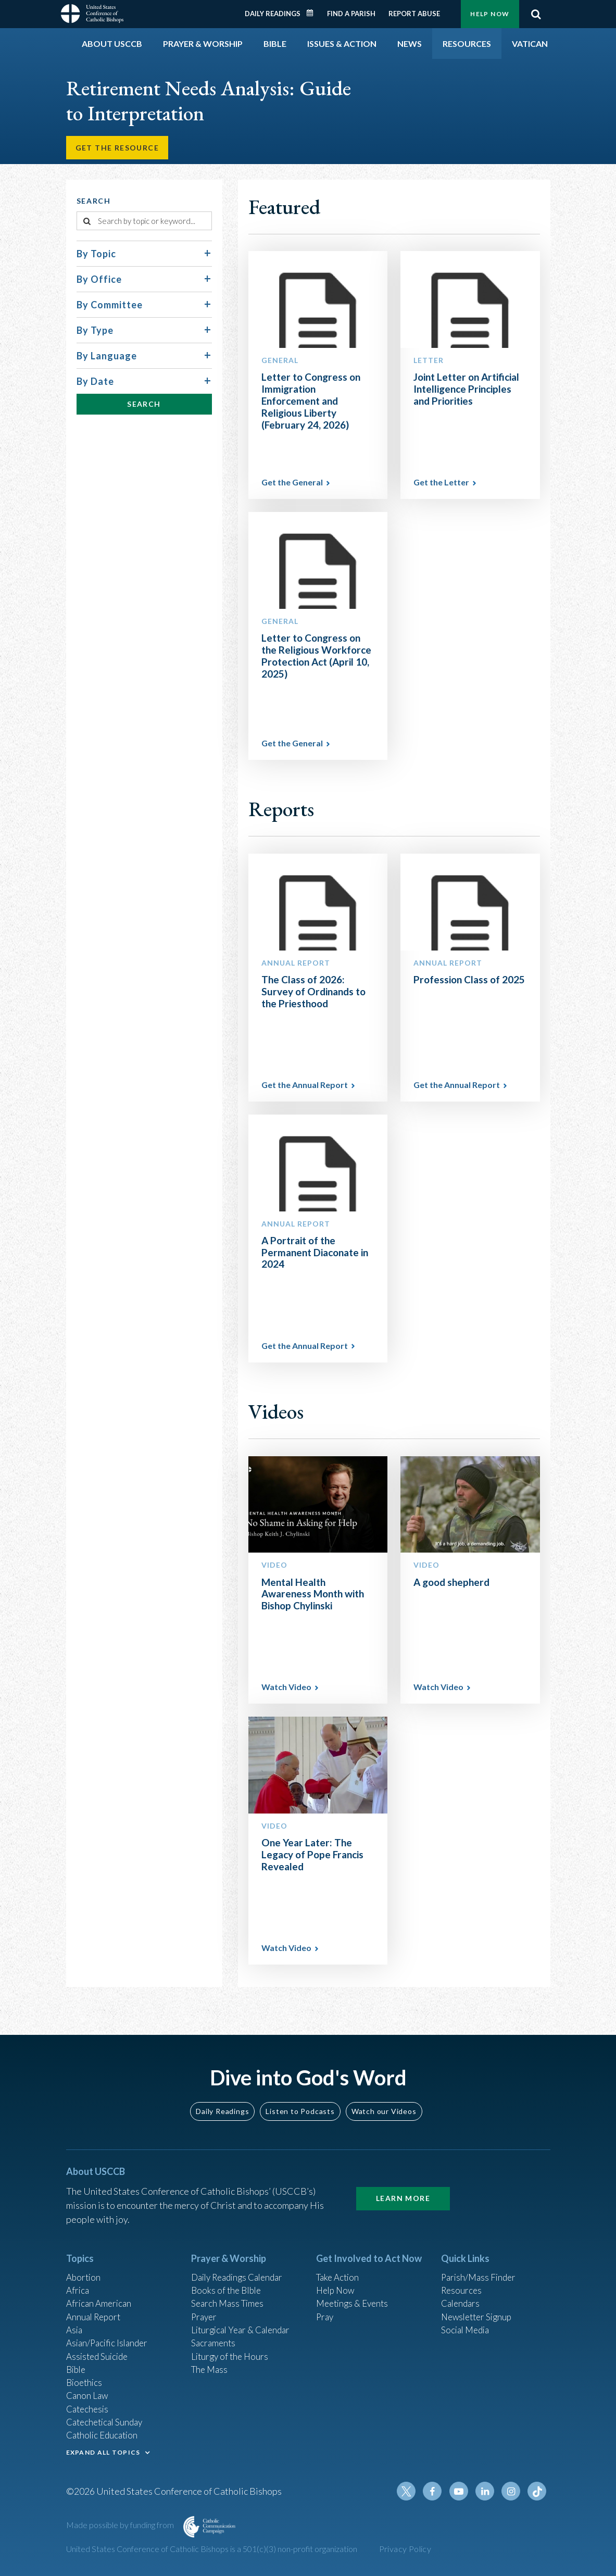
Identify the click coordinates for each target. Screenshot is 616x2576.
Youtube (463, 2502)
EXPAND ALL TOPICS (103, 2461)
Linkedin (488, 2502)
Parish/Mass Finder (480, 2274)
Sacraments (214, 2344)
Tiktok (538, 2502)
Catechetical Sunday (107, 2429)
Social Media (467, 2330)
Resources (462, 2288)
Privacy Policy (405, 2560)
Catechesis (88, 2415)
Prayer (205, 2316)
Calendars (462, 2302)
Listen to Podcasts (300, 2108)
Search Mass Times (229, 2302)
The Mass (210, 2373)
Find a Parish (351, 13)
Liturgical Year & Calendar (244, 2330)
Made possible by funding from (120, 2536)
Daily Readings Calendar (313, 13)
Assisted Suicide (99, 2359)
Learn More (403, 2195)
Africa (78, 2288)
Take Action (339, 2274)
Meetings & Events (355, 2302)
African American (100, 2302)
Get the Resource (118, 148)
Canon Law (88, 2401)
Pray (325, 2316)
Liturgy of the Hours (231, 2359)
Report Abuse (414, 13)
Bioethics (85, 2387)
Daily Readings (272, 13)
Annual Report (95, 2316)
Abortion (84, 2274)
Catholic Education (104, 2443)
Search (536, 14)
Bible (77, 2373)
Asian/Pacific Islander (109, 2344)
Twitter (413, 2502)
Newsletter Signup (479, 2316)
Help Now (489, 14)
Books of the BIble (228, 2288)
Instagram (513, 2502)
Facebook (438, 2502)
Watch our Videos (384, 2108)
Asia (75, 2330)
